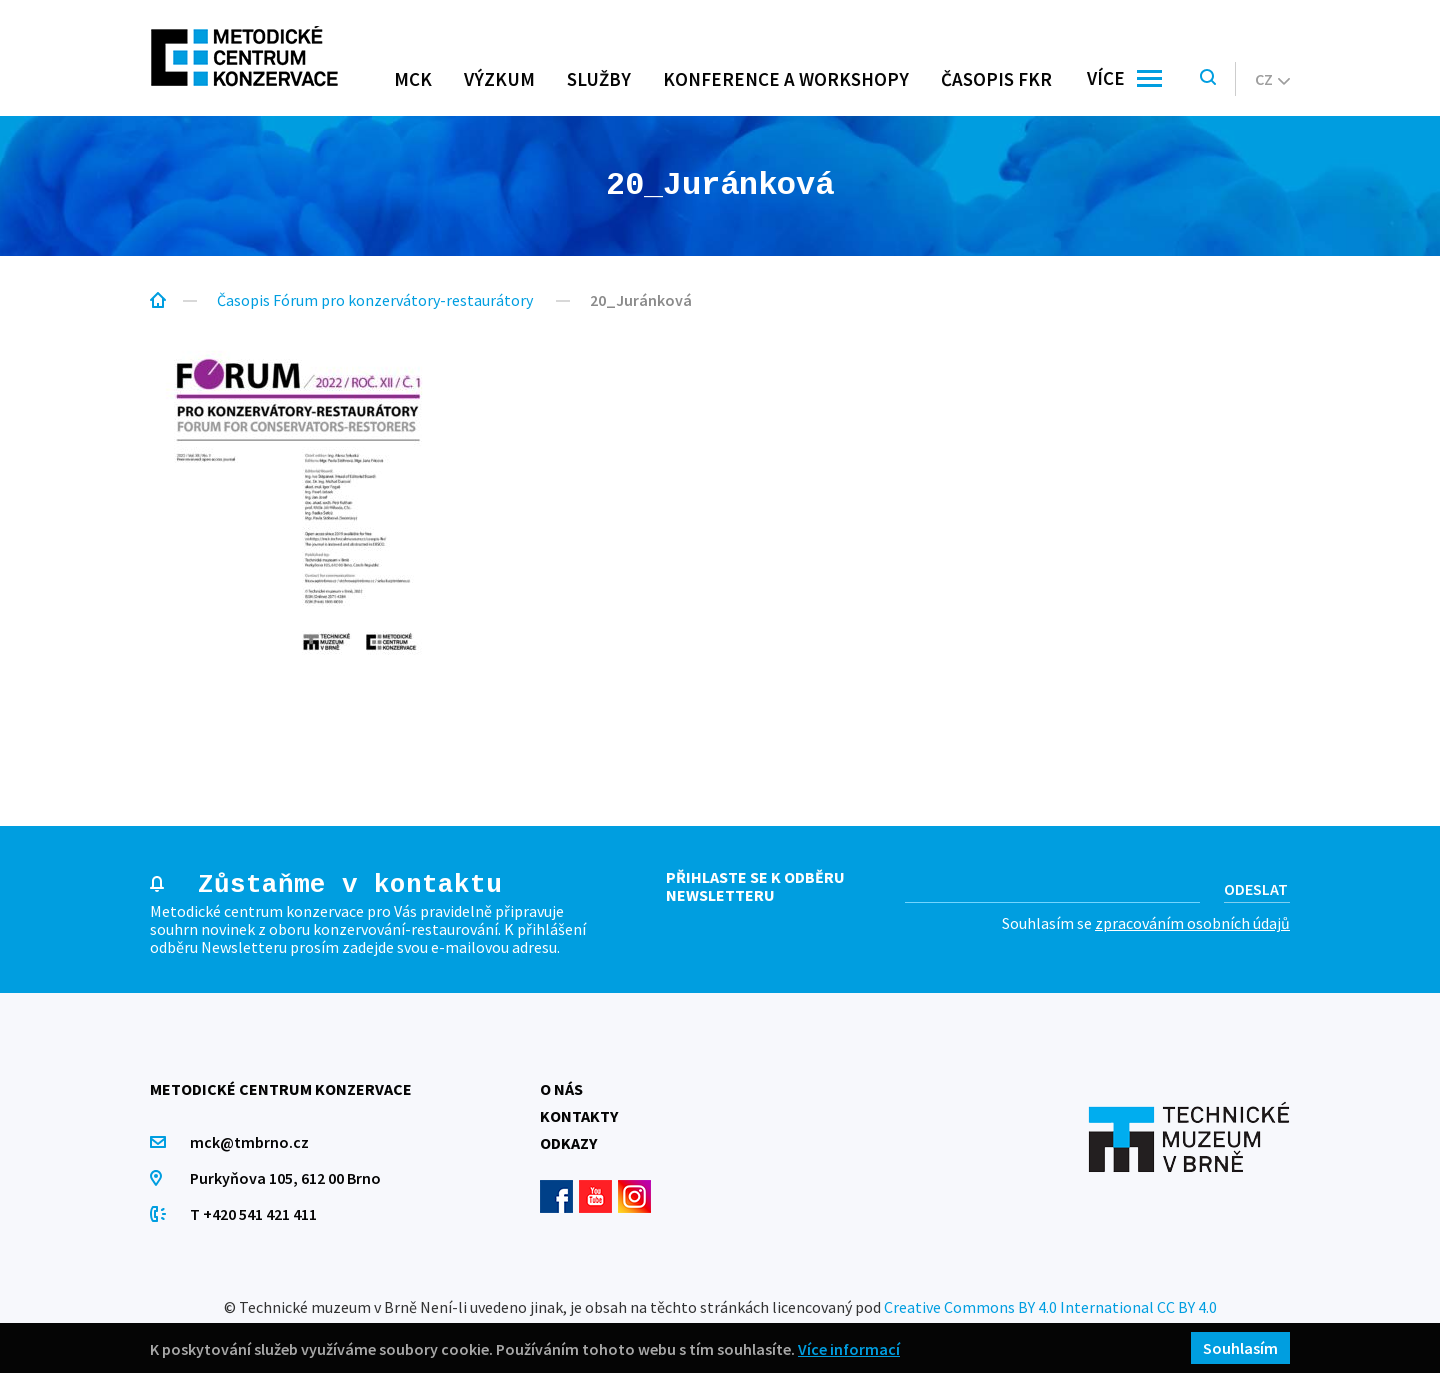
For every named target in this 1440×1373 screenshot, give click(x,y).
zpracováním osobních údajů (1192, 923)
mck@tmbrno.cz (249, 1142)
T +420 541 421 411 (253, 1214)
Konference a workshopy (786, 79)
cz (1272, 79)
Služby (599, 79)
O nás (561, 1089)
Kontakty (579, 1116)
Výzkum (499, 79)
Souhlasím (1240, 1348)
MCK (413, 79)
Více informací (849, 1348)
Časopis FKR (996, 79)
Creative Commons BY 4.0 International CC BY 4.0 (1050, 1307)
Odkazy (568, 1143)
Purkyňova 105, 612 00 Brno (285, 1178)
